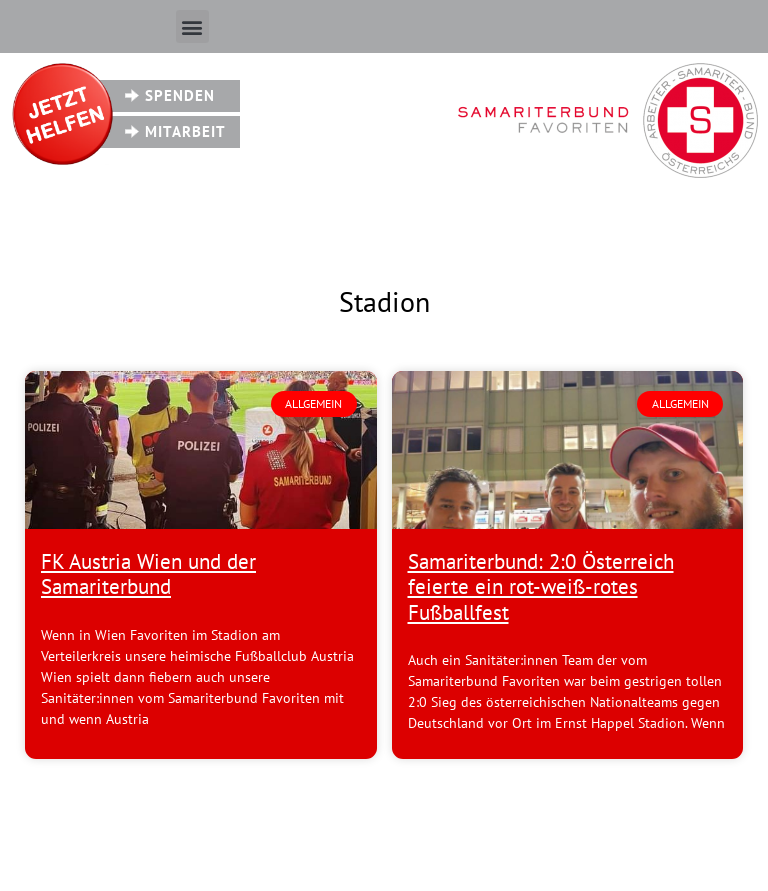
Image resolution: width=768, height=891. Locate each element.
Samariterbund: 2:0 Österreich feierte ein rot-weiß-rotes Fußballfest (541, 586)
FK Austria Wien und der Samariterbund (148, 574)
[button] (192, 26)
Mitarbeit (185, 131)
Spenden (180, 95)
